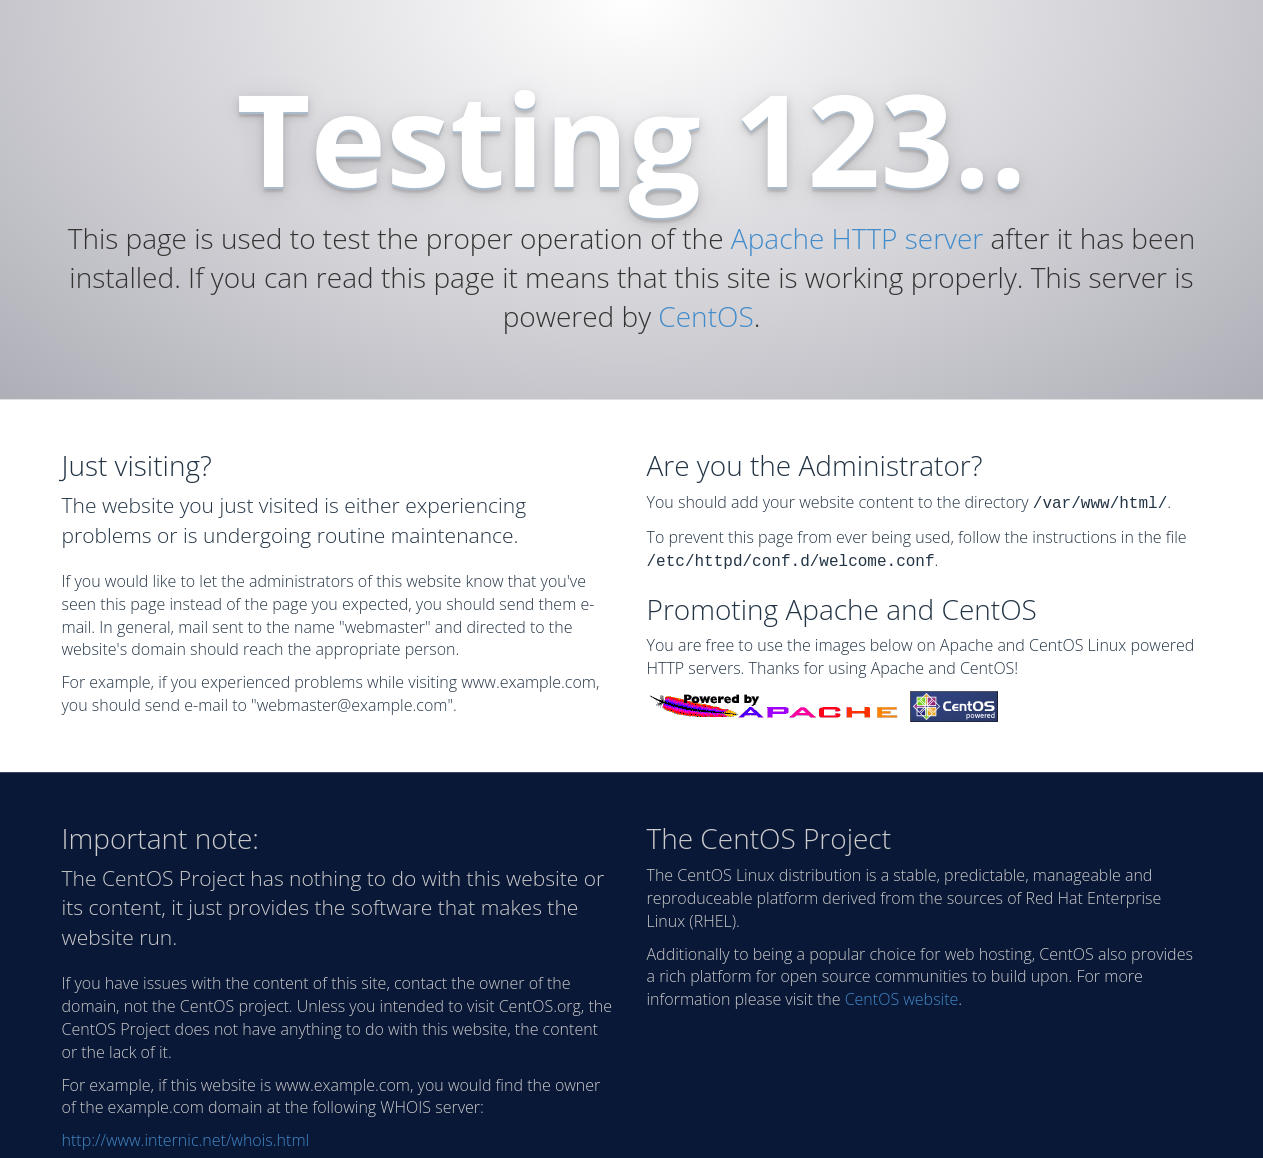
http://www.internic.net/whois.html (186, 1136)
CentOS (705, 316)
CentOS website (902, 995)
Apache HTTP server (857, 238)
